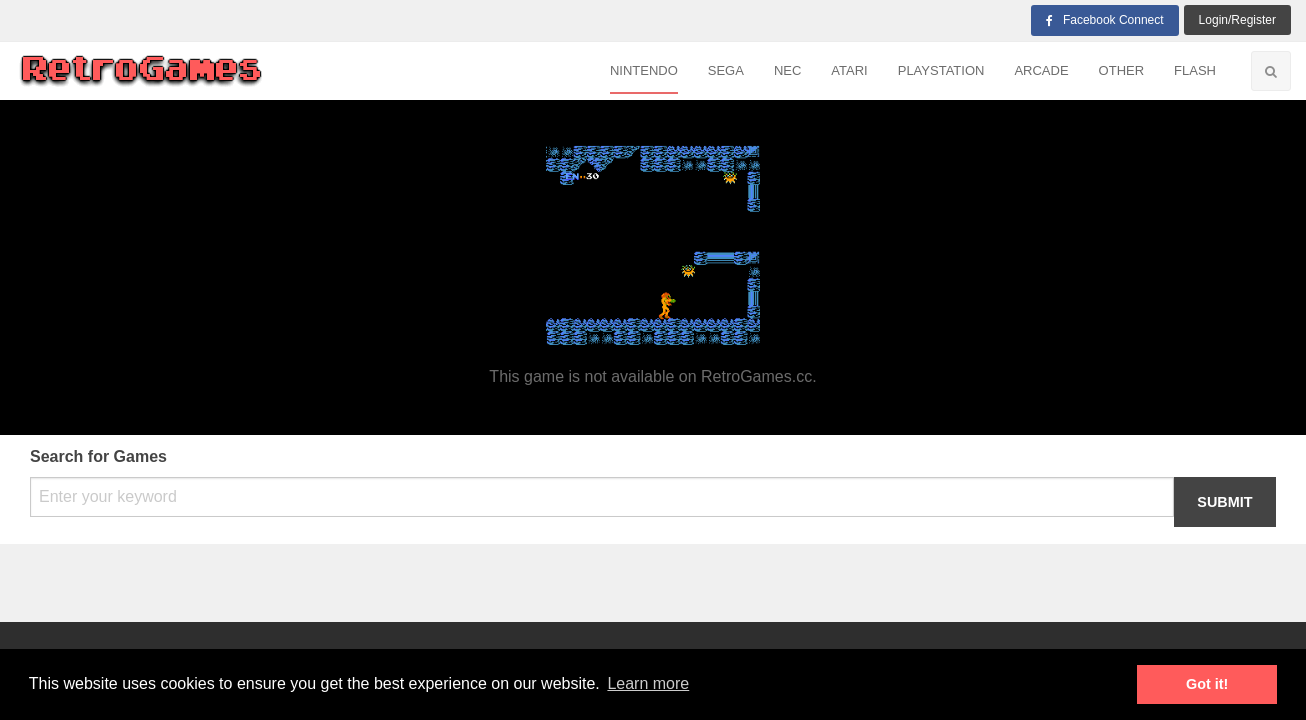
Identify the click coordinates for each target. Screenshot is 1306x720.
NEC (787, 70)
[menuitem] (644, 71)
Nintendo (644, 70)
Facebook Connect (1105, 20)
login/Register (1237, 20)
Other (1122, 70)
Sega (726, 70)
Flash (1195, 70)
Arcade (1041, 70)
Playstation (941, 70)
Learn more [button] (648, 683)
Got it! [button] (1207, 684)
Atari (849, 70)
